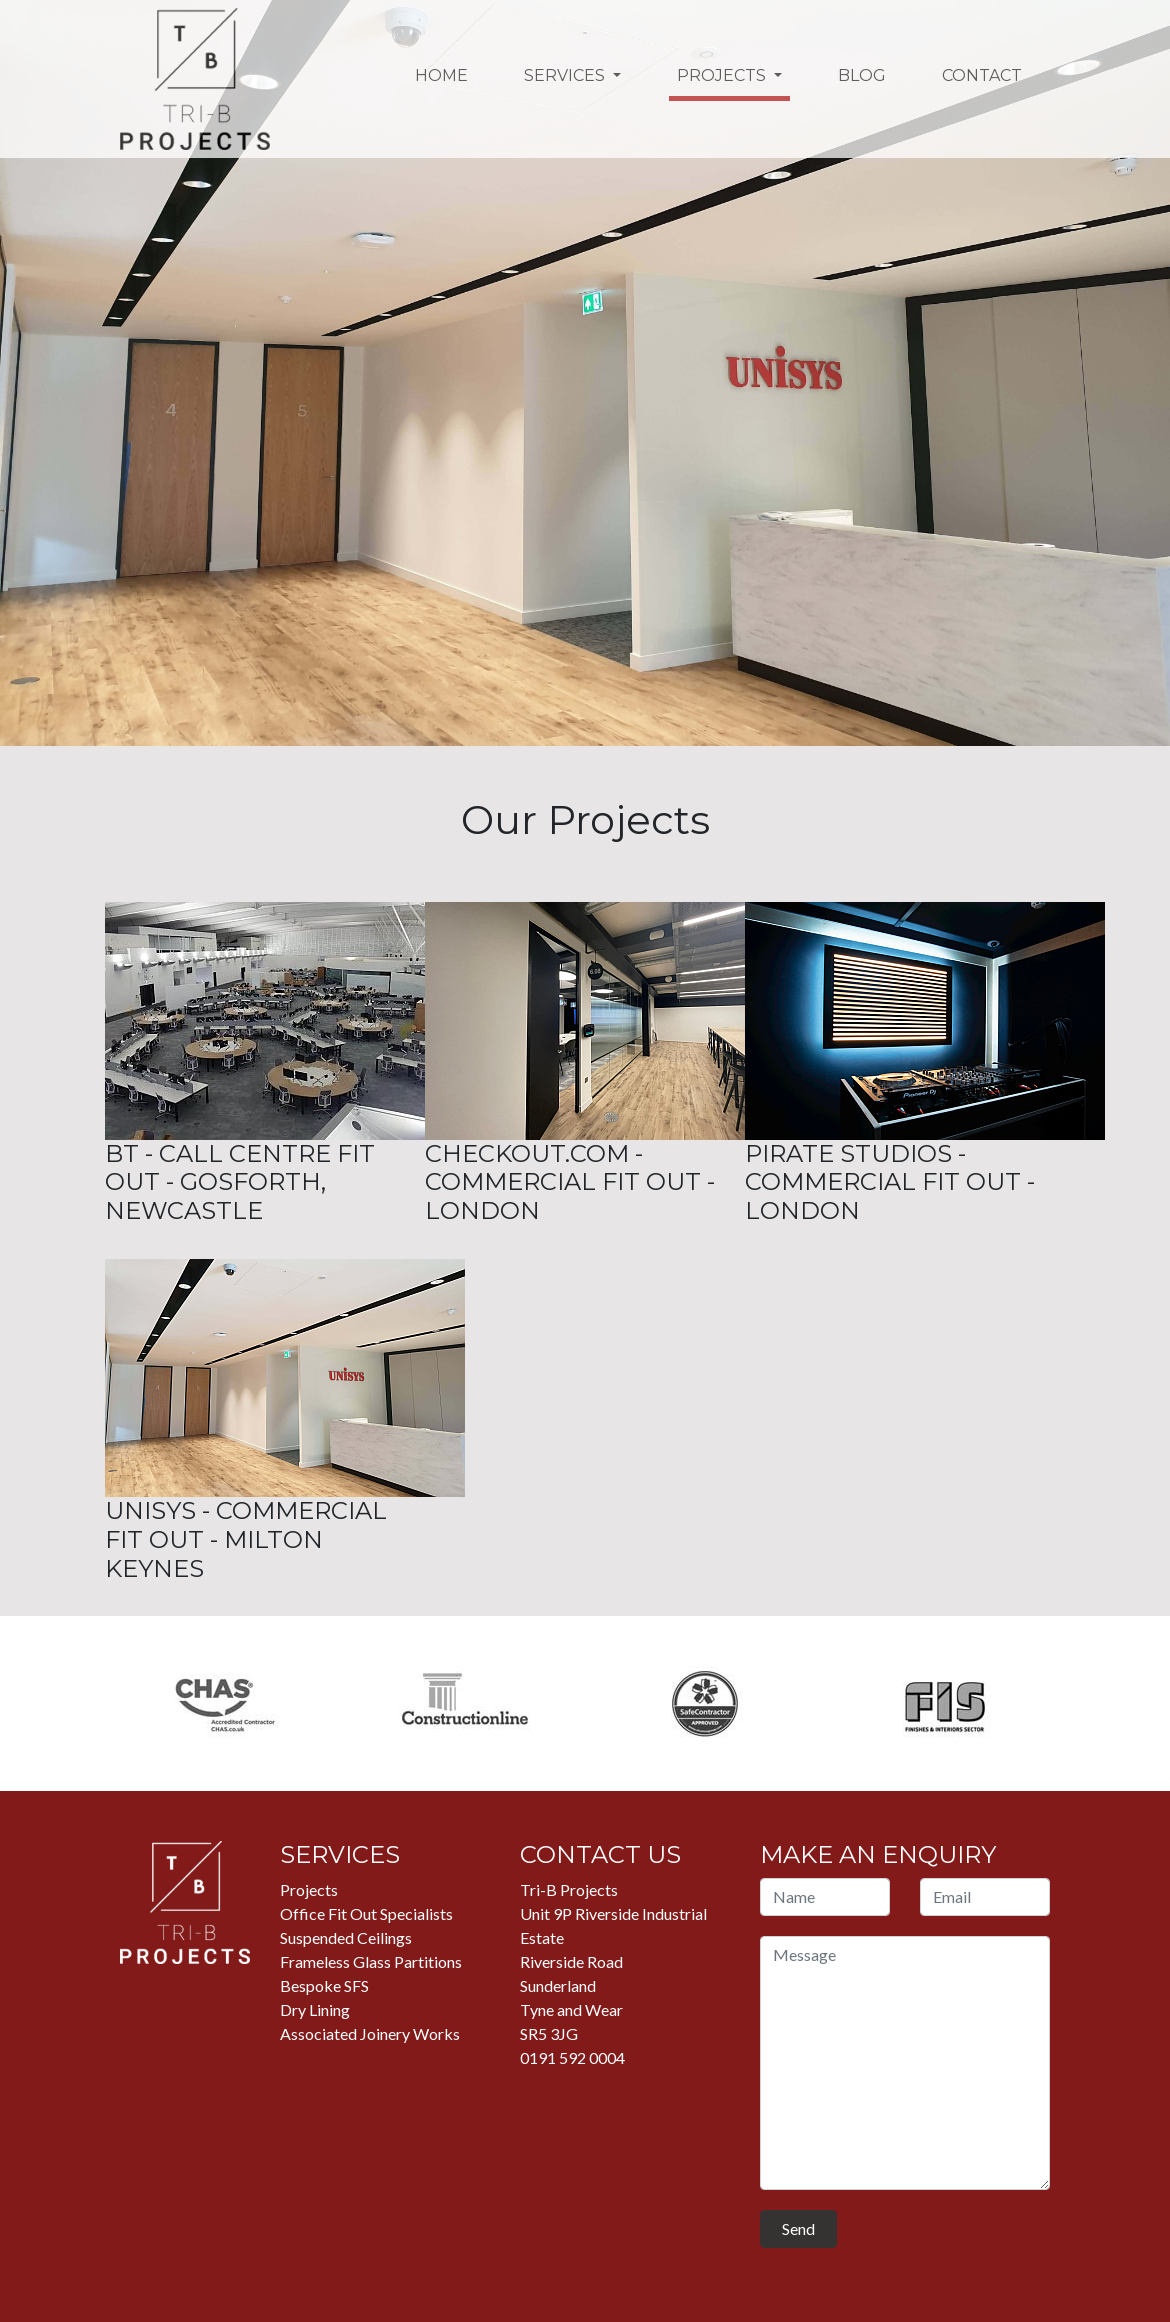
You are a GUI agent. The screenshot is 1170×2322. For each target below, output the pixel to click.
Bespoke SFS (324, 1985)
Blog (862, 75)
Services (566, 75)
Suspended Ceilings (346, 1937)
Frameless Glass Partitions (371, 1961)
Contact (982, 75)
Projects (723, 75)
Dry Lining (315, 2009)
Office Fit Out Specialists (366, 1913)
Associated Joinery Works (370, 2033)
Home (441, 75)
